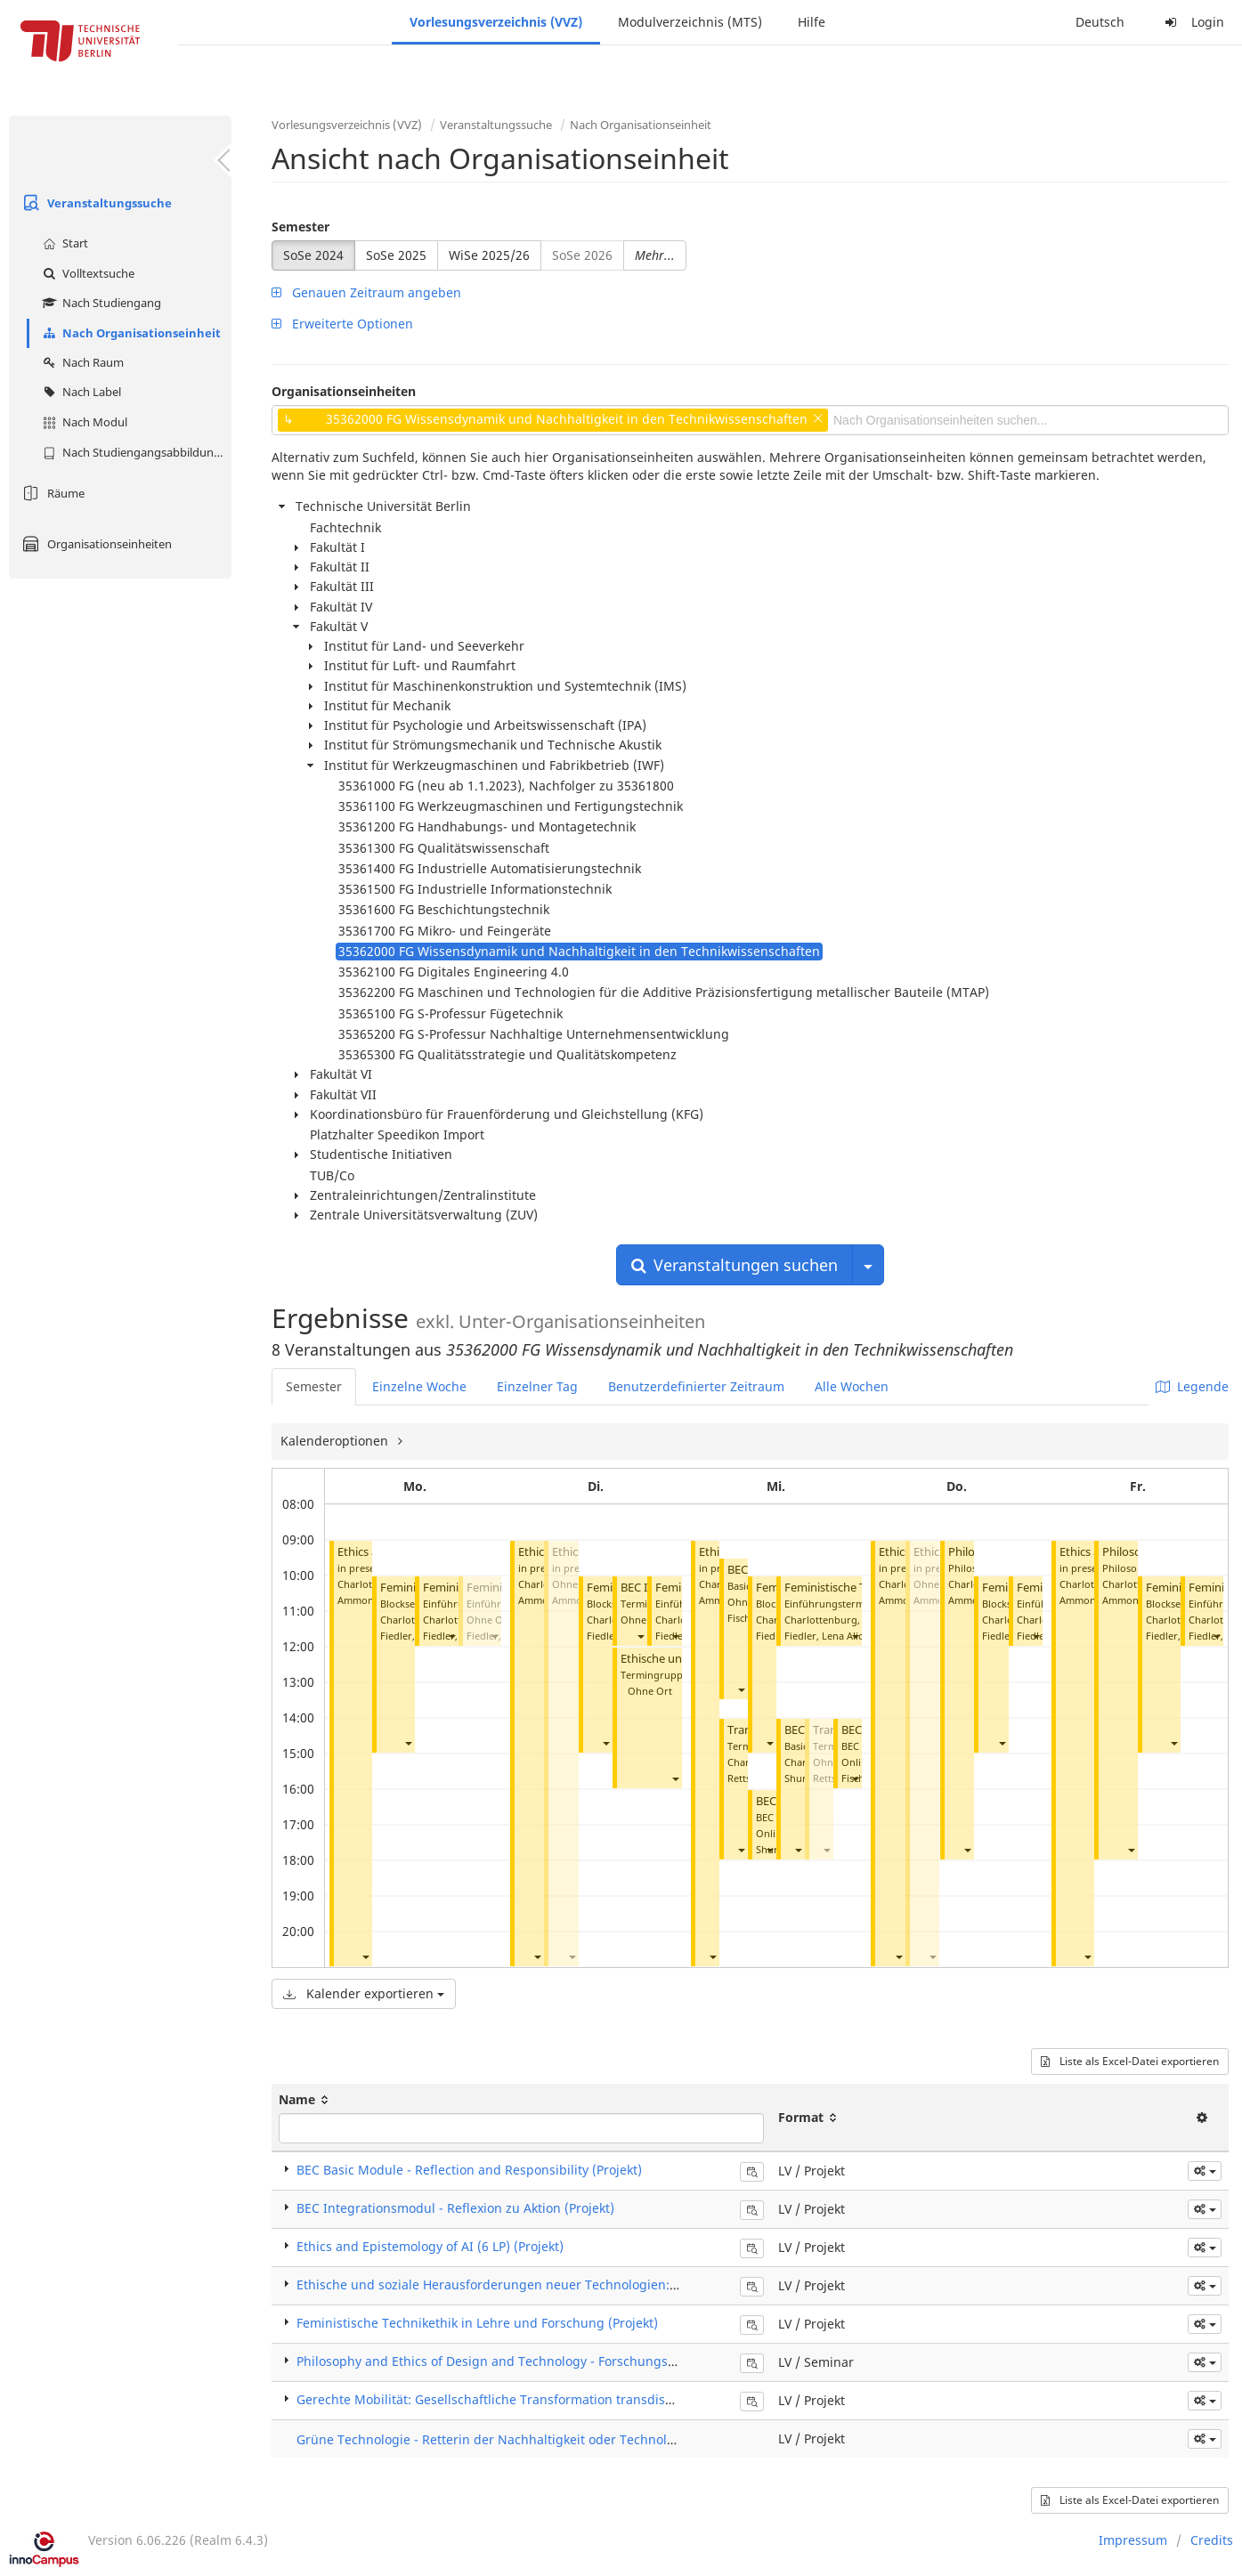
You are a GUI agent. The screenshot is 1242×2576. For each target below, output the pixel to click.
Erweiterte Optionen (342, 323)
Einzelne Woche (419, 1386)
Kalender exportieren (363, 1993)
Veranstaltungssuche (95, 203)
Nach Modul (82, 422)
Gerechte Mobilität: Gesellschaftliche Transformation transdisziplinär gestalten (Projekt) (560, 2399)
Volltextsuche (86, 273)
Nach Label (79, 392)
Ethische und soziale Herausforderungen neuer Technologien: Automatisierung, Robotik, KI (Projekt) (597, 2284)
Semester (300, 226)
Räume (51, 493)
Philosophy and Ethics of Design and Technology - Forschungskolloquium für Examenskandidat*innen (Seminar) (633, 2361)
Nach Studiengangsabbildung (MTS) (134, 452)
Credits (1211, 2539)
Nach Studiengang (99, 303)
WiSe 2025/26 (489, 255)
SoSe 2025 (396, 255)
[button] (365, 1956)
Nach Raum (81, 362)
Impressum (1133, 2539)
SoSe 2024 (313, 255)
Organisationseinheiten (95, 544)
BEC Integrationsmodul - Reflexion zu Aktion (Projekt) (455, 2207)
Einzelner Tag (537, 1386)
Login (1192, 21)
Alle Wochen (852, 1386)
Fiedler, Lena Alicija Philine (846, 1635)
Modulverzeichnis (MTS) (690, 21)
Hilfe (811, 21)
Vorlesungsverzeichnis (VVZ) (496, 21)
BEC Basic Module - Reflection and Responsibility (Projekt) (469, 2169)
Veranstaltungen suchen (734, 1265)
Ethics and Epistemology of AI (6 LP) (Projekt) (430, 2246)
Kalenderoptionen (336, 1440)
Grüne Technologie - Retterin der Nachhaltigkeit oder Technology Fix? (505, 2439)
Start (63, 243)
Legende (1192, 1386)
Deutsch (1100, 21)
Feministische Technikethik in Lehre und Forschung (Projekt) (477, 2322)
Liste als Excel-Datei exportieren (1130, 2061)
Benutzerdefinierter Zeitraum (696, 1386)
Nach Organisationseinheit (129, 333)
